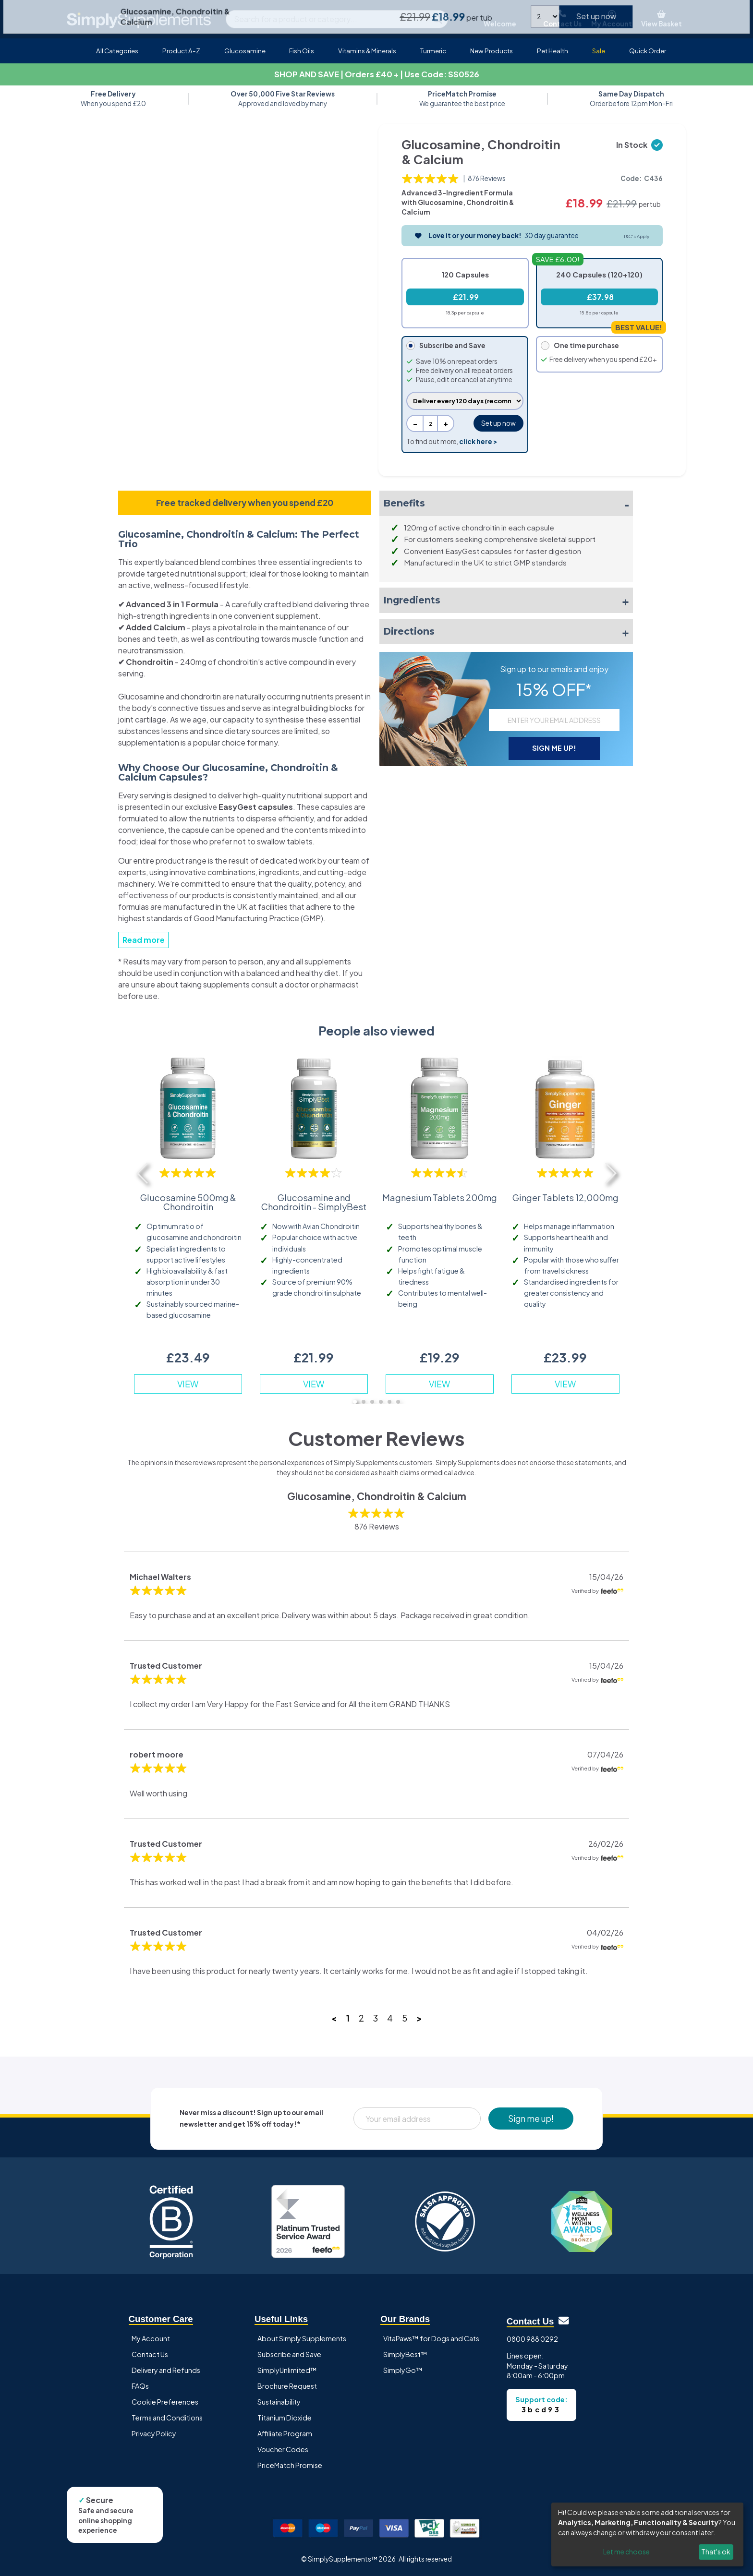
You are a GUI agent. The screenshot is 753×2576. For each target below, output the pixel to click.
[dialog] (647, 2534)
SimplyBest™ (405, 2354)
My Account (151, 2338)
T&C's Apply (636, 236)
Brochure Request (287, 2386)
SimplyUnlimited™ (287, 2370)
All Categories (117, 51)
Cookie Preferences (165, 2401)
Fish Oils (301, 51)
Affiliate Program (284, 2433)
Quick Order (647, 51)
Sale (598, 51)
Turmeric (433, 51)
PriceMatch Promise (289, 2465)
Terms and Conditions (167, 2417)
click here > (478, 441)
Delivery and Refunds (166, 2370)
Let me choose (626, 2551)
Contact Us (150, 2354)
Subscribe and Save (289, 2354)
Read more (143, 940)
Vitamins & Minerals (367, 51)
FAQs (140, 2386)
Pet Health (552, 51)
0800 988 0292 (532, 2338)
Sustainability (279, 2401)
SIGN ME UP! (554, 748)
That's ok (715, 2551)
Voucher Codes (282, 2449)
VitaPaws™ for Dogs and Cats (431, 2338)
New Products (491, 51)
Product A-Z (181, 51)
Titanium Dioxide (284, 2417)
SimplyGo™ (403, 2370)
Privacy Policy (154, 2433)
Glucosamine (245, 51)
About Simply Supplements (301, 2338)
